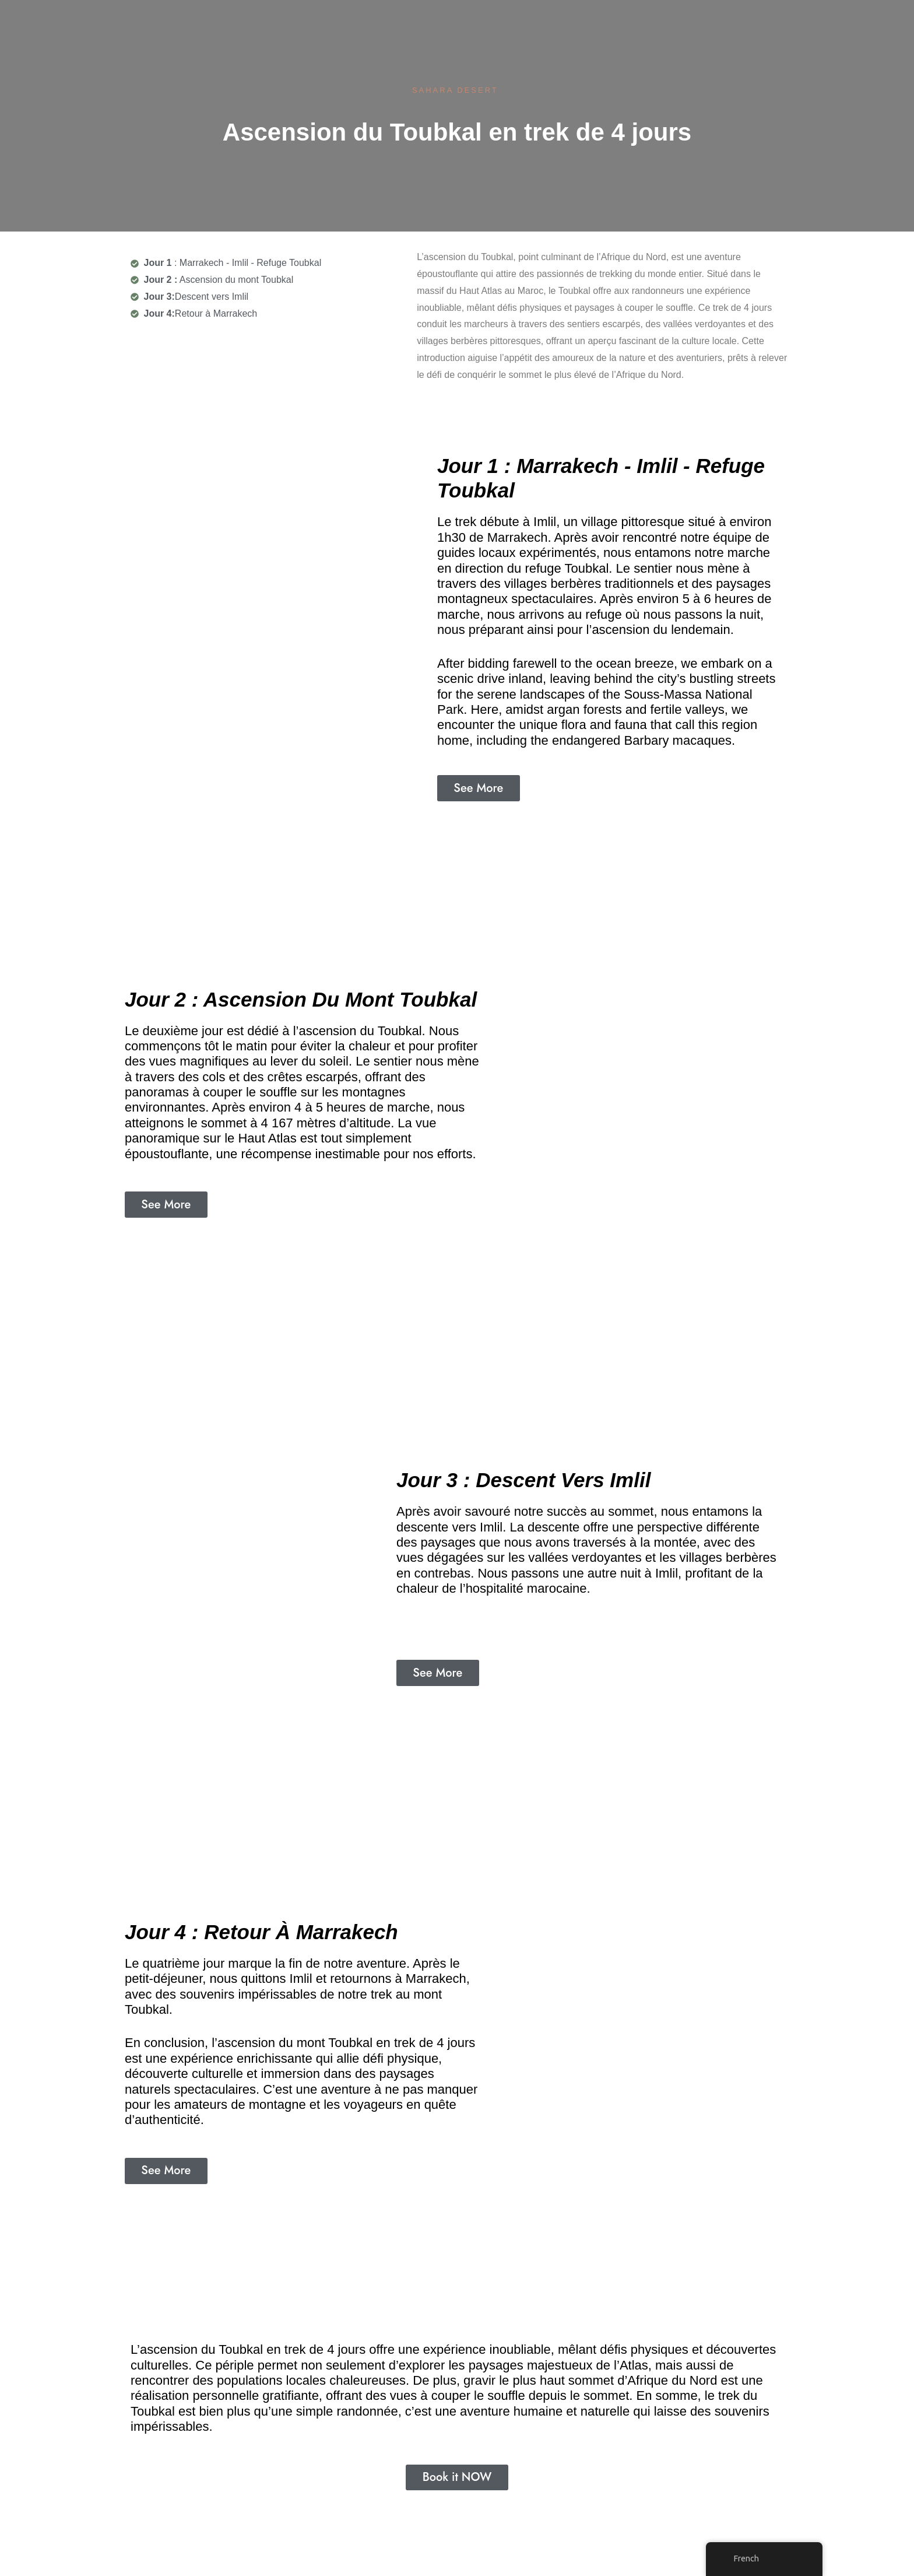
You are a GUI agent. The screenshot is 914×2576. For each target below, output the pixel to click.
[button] (478, 788)
